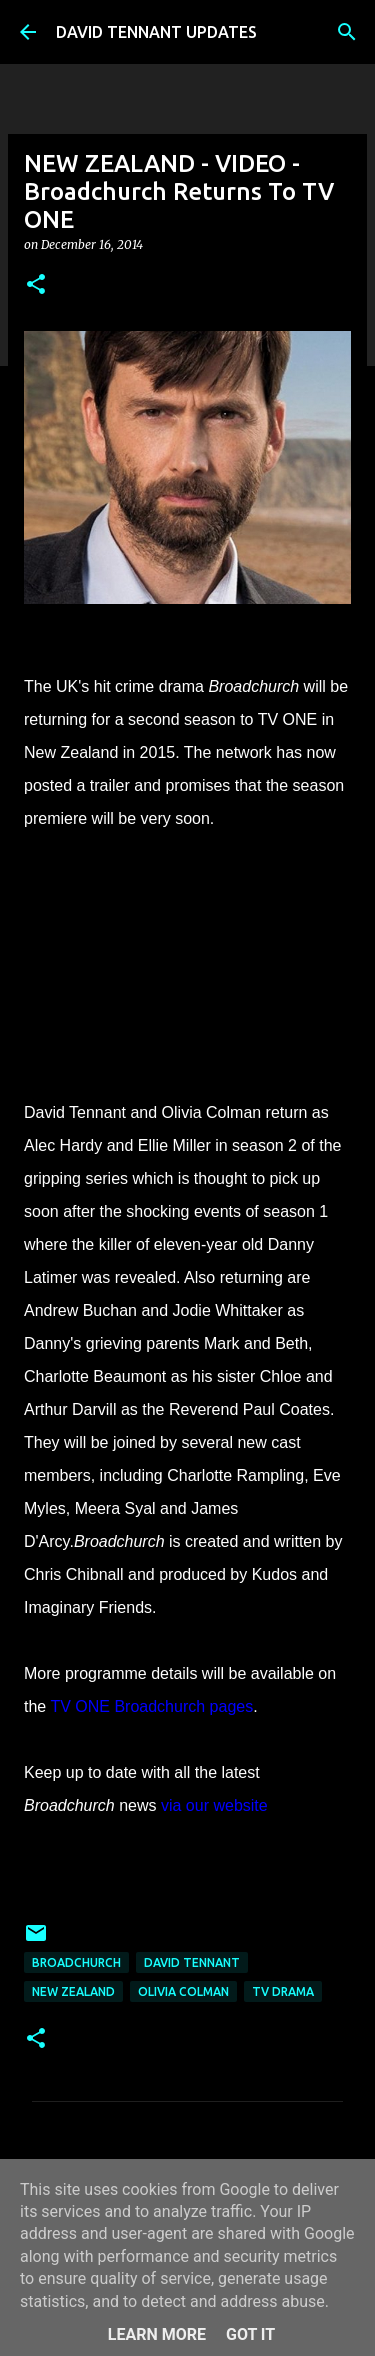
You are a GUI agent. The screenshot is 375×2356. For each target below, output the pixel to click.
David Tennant (192, 1962)
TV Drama (283, 1991)
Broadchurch (76, 1962)
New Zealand (73, 1991)
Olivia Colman (183, 1991)
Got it (250, 2334)
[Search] (347, 32)
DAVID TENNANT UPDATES (156, 32)
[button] (36, 285)
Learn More (157, 2334)
